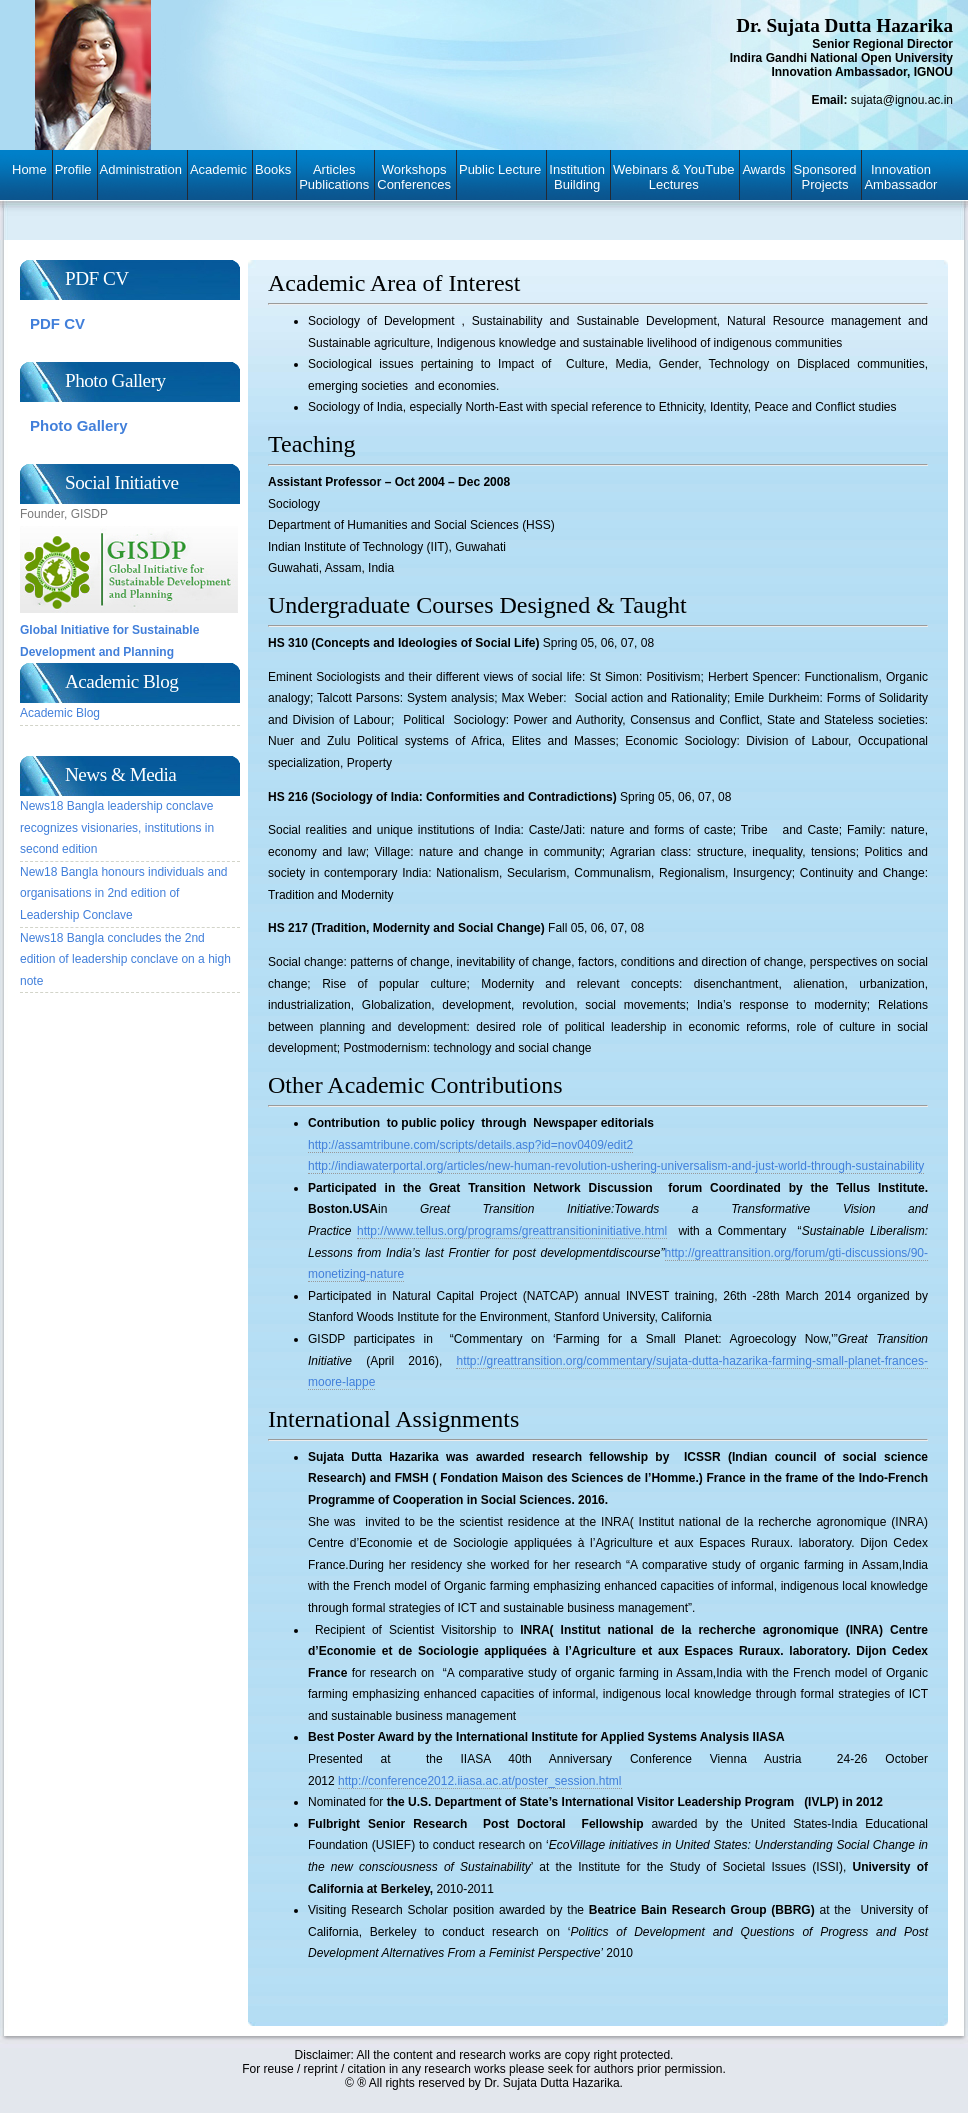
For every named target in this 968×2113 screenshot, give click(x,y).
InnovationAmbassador (900, 177)
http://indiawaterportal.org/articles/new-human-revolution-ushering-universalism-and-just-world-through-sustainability (616, 1166)
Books (273, 169)
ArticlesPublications (334, 177)
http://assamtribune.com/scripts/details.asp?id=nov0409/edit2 (470, 1145)
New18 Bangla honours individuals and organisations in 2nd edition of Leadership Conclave (123, 893)
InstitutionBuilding (577, 177)
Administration (141, 169)
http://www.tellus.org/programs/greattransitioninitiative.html (512, 1231)
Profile (73, 169)
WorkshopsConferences (414, 177)
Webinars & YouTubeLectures (673, 177)
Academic (218, 169)
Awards (763, 169)
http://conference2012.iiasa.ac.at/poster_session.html (480, 1781)
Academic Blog (60, 713)
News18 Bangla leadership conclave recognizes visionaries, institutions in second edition (117, 827)
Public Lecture (500, 169)
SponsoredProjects (825, 177)
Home (29, 169)
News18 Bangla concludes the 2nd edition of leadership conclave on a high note (125, 959)
